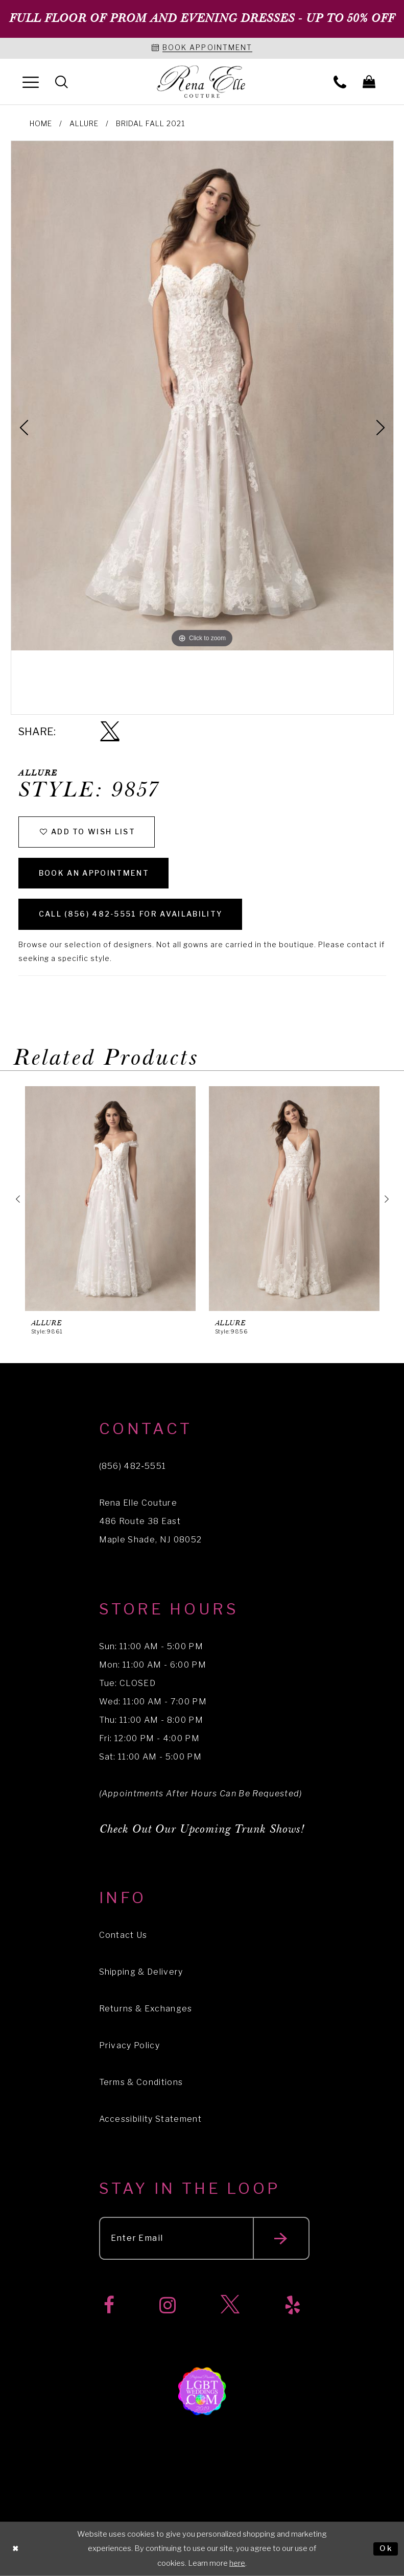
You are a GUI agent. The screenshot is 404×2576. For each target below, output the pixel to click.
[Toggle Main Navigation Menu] (30, 81)
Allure (84, 123)
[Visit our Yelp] (292, 2305)
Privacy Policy (129, 2045)
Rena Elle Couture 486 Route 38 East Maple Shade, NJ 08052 (150, 1521)
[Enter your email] (204, 2238)
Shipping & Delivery (141, 1972)
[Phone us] (339, 81)
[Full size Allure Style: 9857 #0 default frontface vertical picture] (202, 395)
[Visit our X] (230, 2305)
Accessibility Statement (150, 2119)
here (237, 2563)
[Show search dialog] (61, 81)
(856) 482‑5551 (133, 1466)
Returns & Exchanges (146, 2008)
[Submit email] (281, 2238)
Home (41, 123)
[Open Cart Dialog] (369, 81)
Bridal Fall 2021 (150, 123)
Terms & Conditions (141, 2082)
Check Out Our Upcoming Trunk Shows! (202, 1829)
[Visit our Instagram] (167, 2305)
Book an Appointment (94, 873)
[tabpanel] (202, 395)
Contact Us (123, 1935)
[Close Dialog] (16, 2549)
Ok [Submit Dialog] (386, 2548)
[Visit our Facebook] (109, 2305)
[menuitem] (30, 81)
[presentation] (110, 1199)
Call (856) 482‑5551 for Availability (131, 913)
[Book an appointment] (202, 48)
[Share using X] (110, 732)
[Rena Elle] (202, 82)
